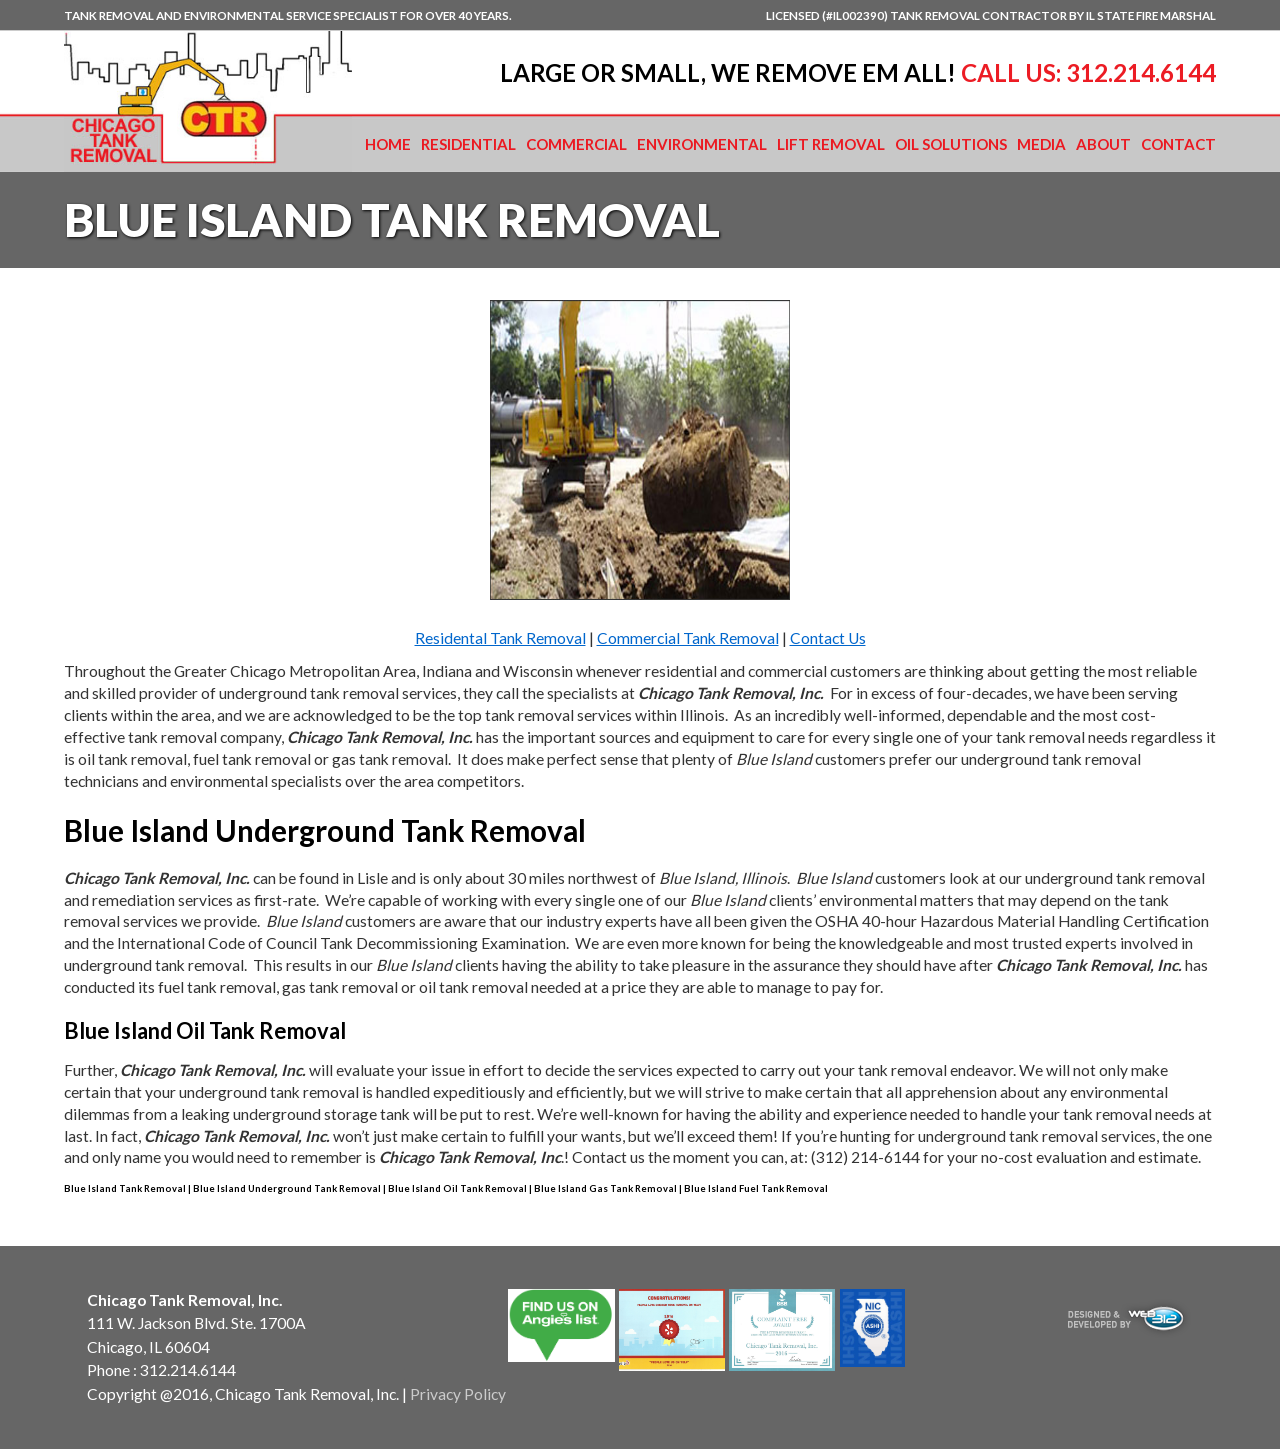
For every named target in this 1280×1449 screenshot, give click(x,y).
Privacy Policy (458, 1394)
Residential (468, 144)
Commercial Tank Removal (688, 638)
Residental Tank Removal (500, 638)
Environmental (702, 144)
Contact (1178, 144)
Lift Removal (831, 144)
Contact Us (828, 638)
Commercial (576, 144)
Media (1041, 144)
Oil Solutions (951, 144)
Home (388, 144)
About (1103, 144)
